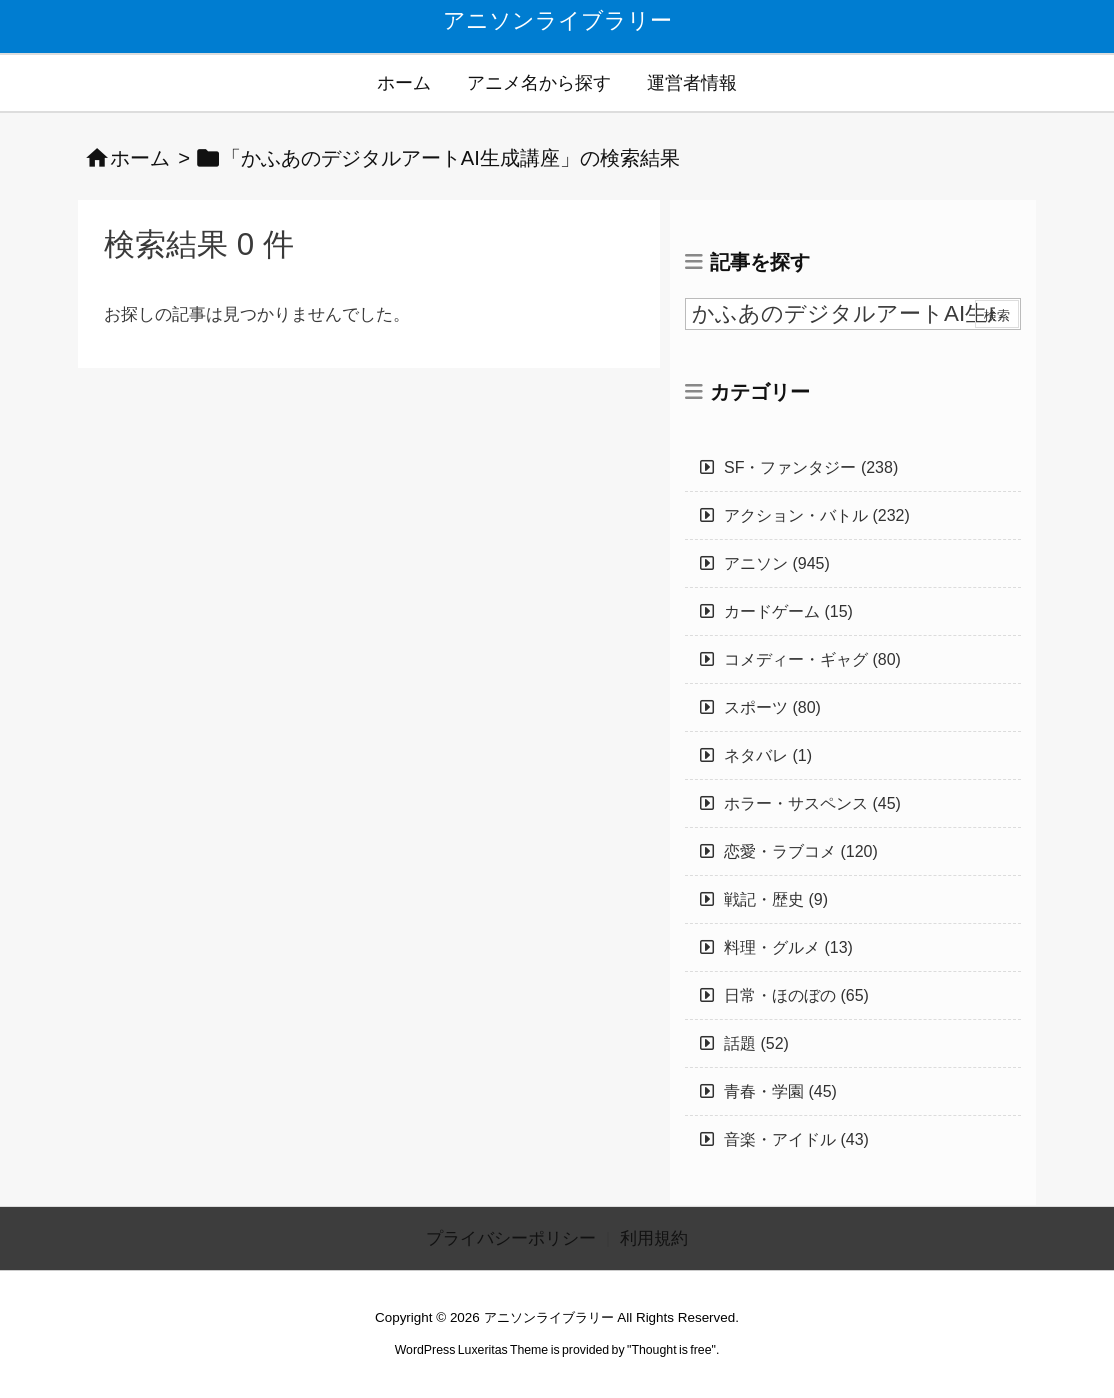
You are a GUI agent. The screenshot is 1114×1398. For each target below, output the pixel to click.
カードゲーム (788, 611)
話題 (756, 1043)
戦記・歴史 (776, 899)
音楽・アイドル (796, 1139)
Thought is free (671, 1350)
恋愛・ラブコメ (801, 851)
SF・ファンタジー (811, 467)
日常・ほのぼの (796, 995)
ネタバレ (768, 755)
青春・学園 (780, 1091)
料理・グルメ (788, 947)
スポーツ (772, 707)
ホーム (140, 158)
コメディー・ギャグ (812, 659)
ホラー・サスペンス (812, 803)
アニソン (777, 563)
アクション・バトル (817, 515)
